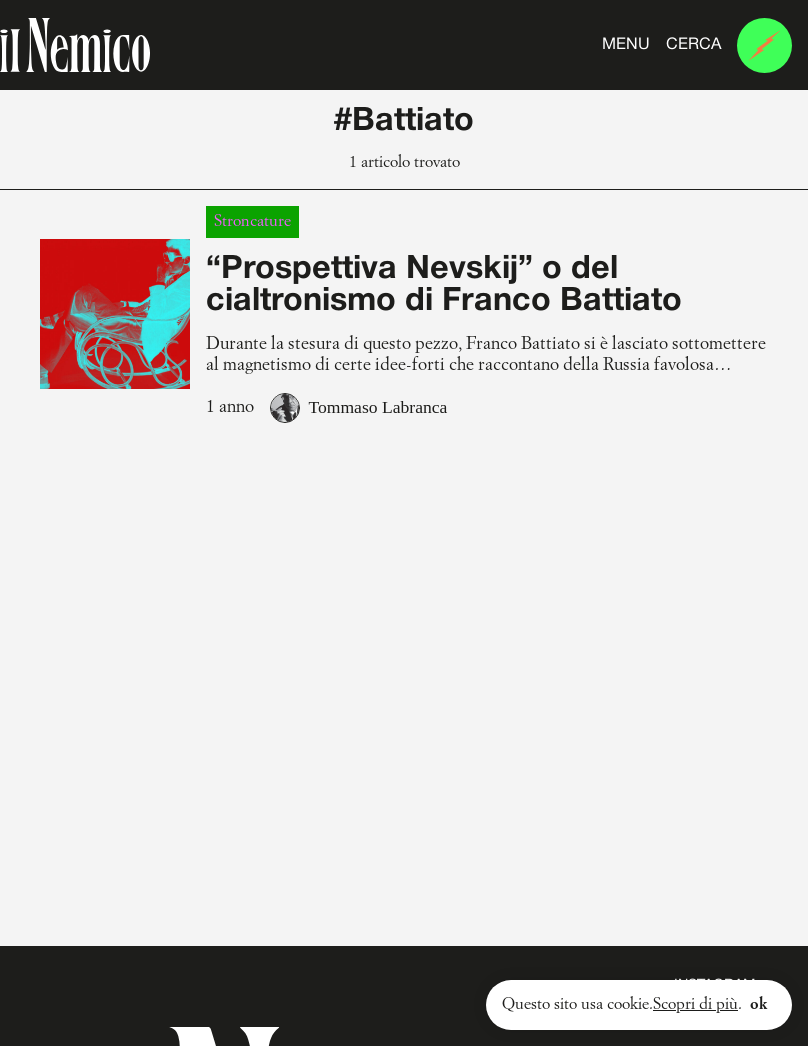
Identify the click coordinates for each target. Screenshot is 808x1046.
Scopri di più (695, 1005)
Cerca (693, 44)
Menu (626, 44)
